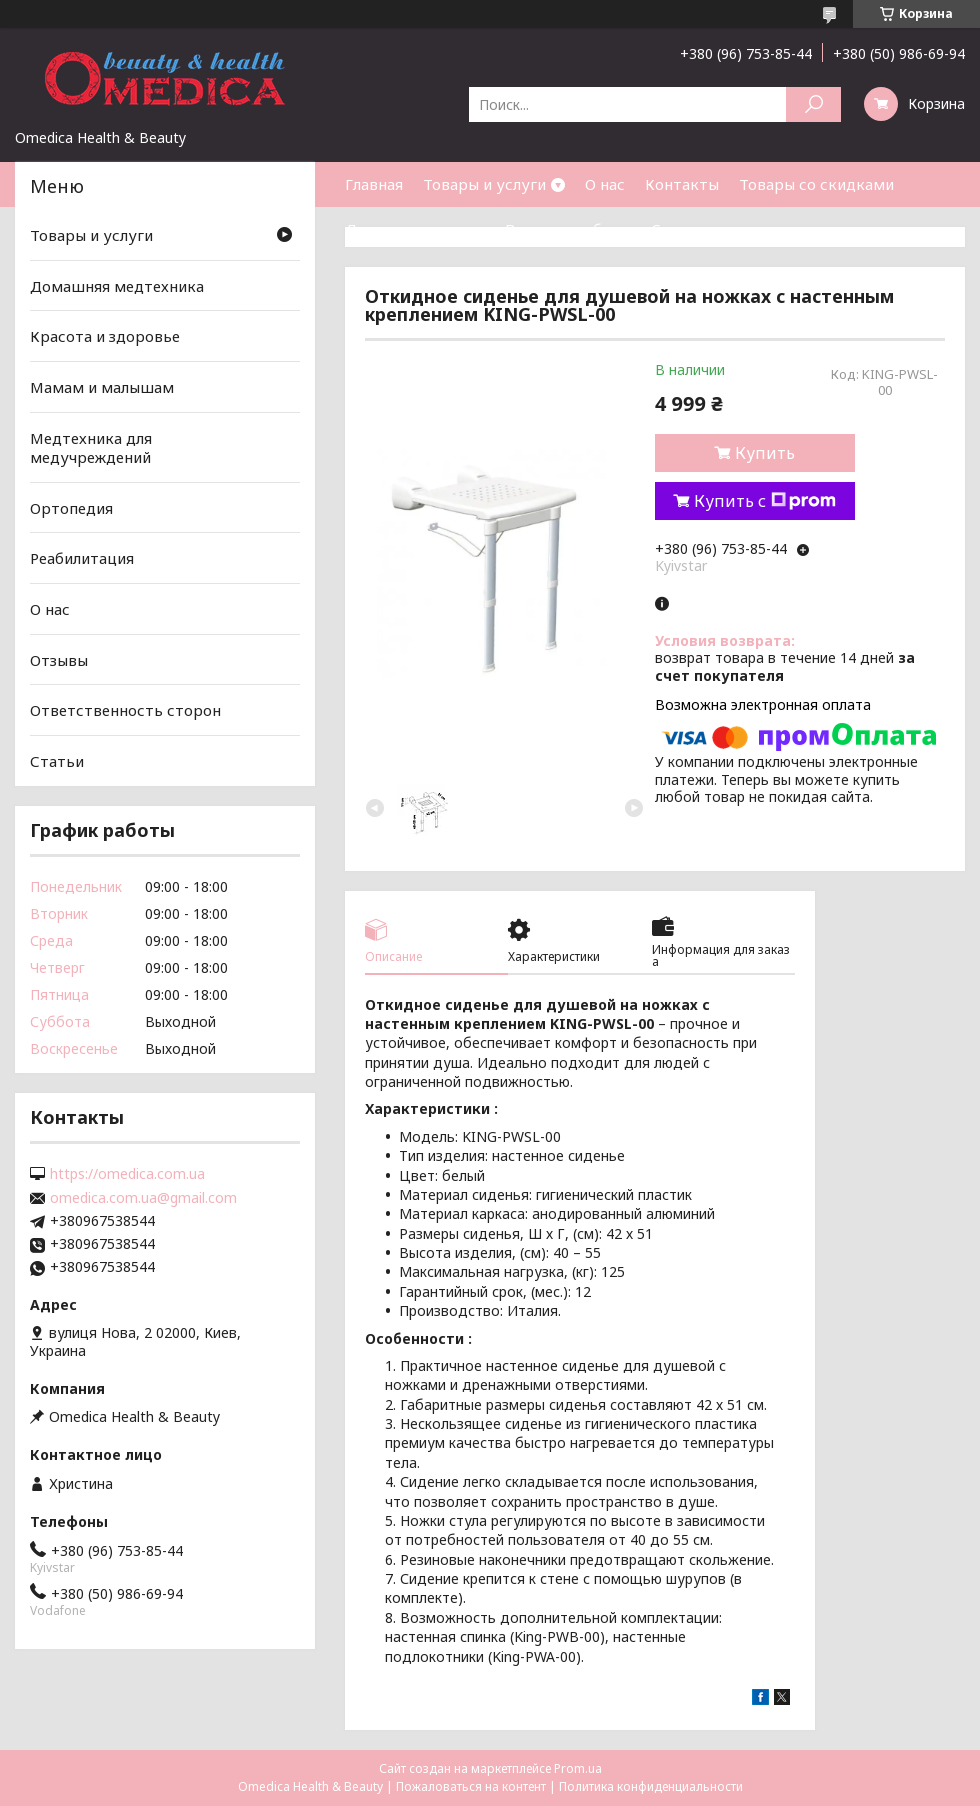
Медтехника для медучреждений (91, 447)
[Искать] (813, 104)
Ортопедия (71, 508)
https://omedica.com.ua (127, 1174)
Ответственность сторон (125, 710)
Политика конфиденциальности (651, 1786)
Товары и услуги (484, 184)
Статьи (678, 229)
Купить (765, 453)
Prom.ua (578, 1768)
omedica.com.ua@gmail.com (143, 1198)
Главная (374, 184)
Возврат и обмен (568, 229)
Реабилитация (82, 558)
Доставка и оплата (415, 229)
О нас (605, 184)
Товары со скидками (816, 184)
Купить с (765, 501)
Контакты (682, 184)
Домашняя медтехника (117, 286)
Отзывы (59, 660)
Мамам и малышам (102, 387)
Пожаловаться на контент (471, 1786)
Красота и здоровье (105, 336)
